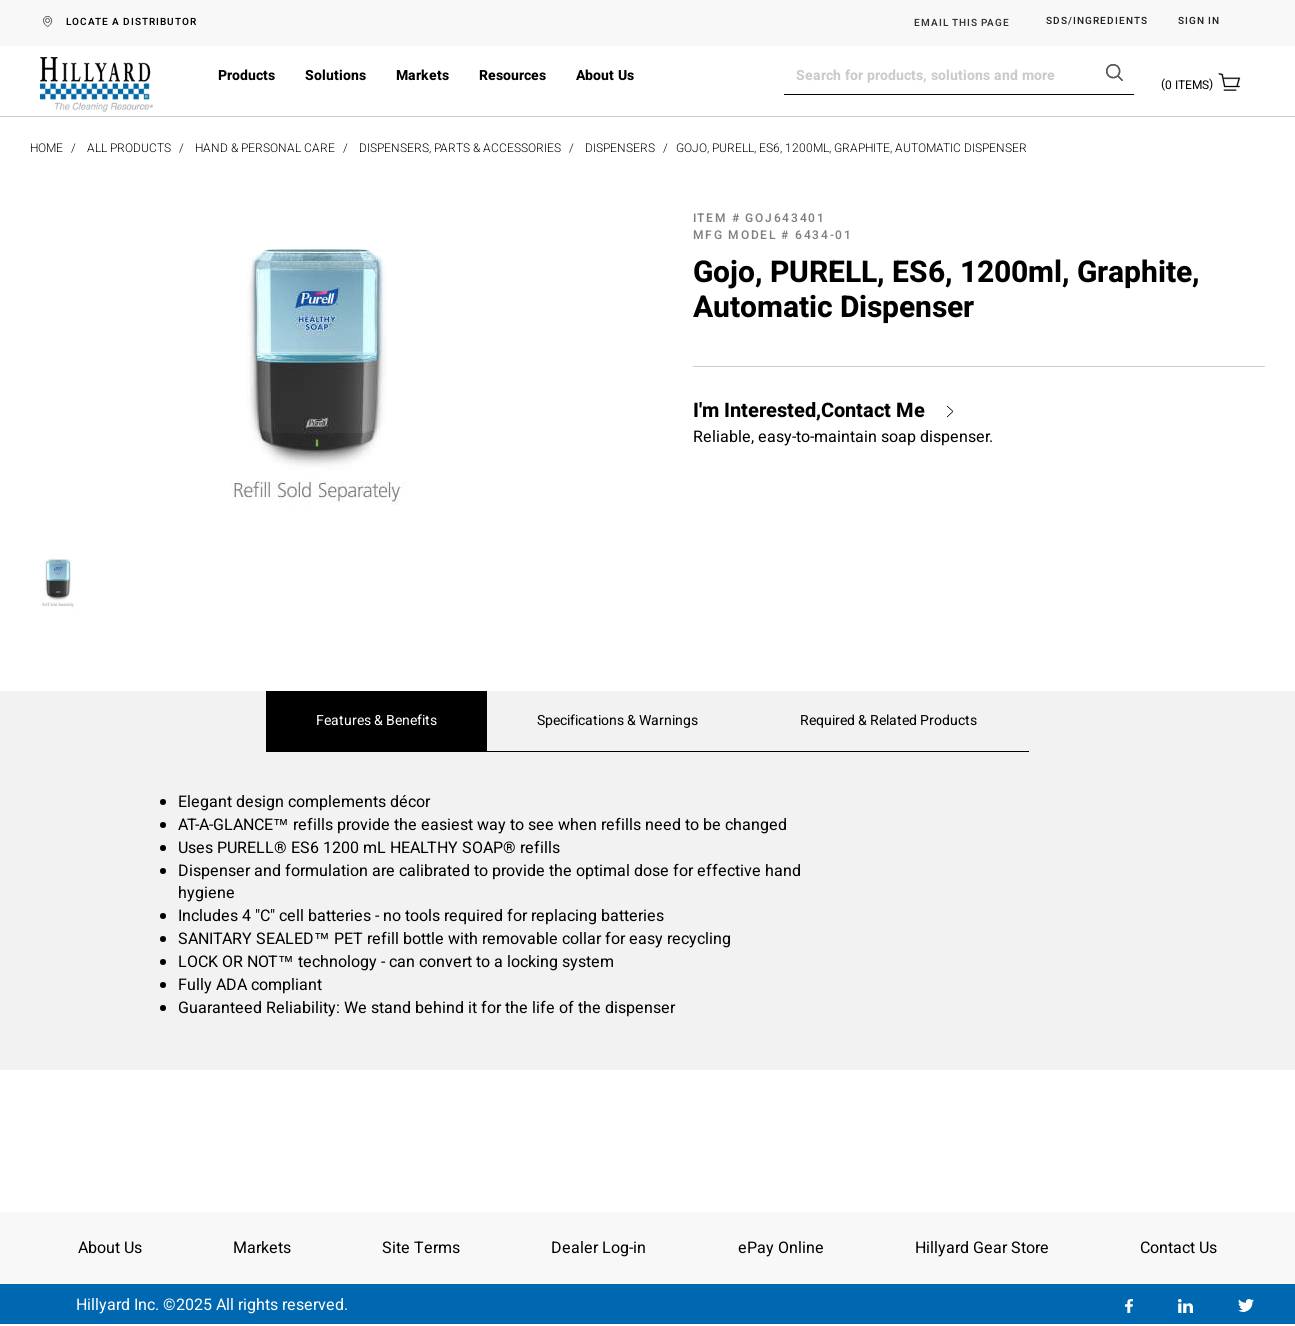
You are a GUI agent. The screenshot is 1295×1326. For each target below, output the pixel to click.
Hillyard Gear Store (982, 1248)
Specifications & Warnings (617, 721)
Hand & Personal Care (265, 148)
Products (246, 75)
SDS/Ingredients (1097, 21)
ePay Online (781, 1248)
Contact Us (1178, 1248)
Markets (422, 75)
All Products (129, 148)
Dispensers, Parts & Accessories (460, 148)
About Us (605, 75)
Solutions (335, 75)
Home (46, 148)
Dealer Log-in (598, 1248)
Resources (512, 75)
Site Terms (421, 1248)
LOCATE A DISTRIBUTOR (131, 22)
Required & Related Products (888, 721)
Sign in (1199, 21)
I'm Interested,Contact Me (809, 411)
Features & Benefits (376, 721)
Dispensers (620, 148)
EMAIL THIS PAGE (962, 23)
